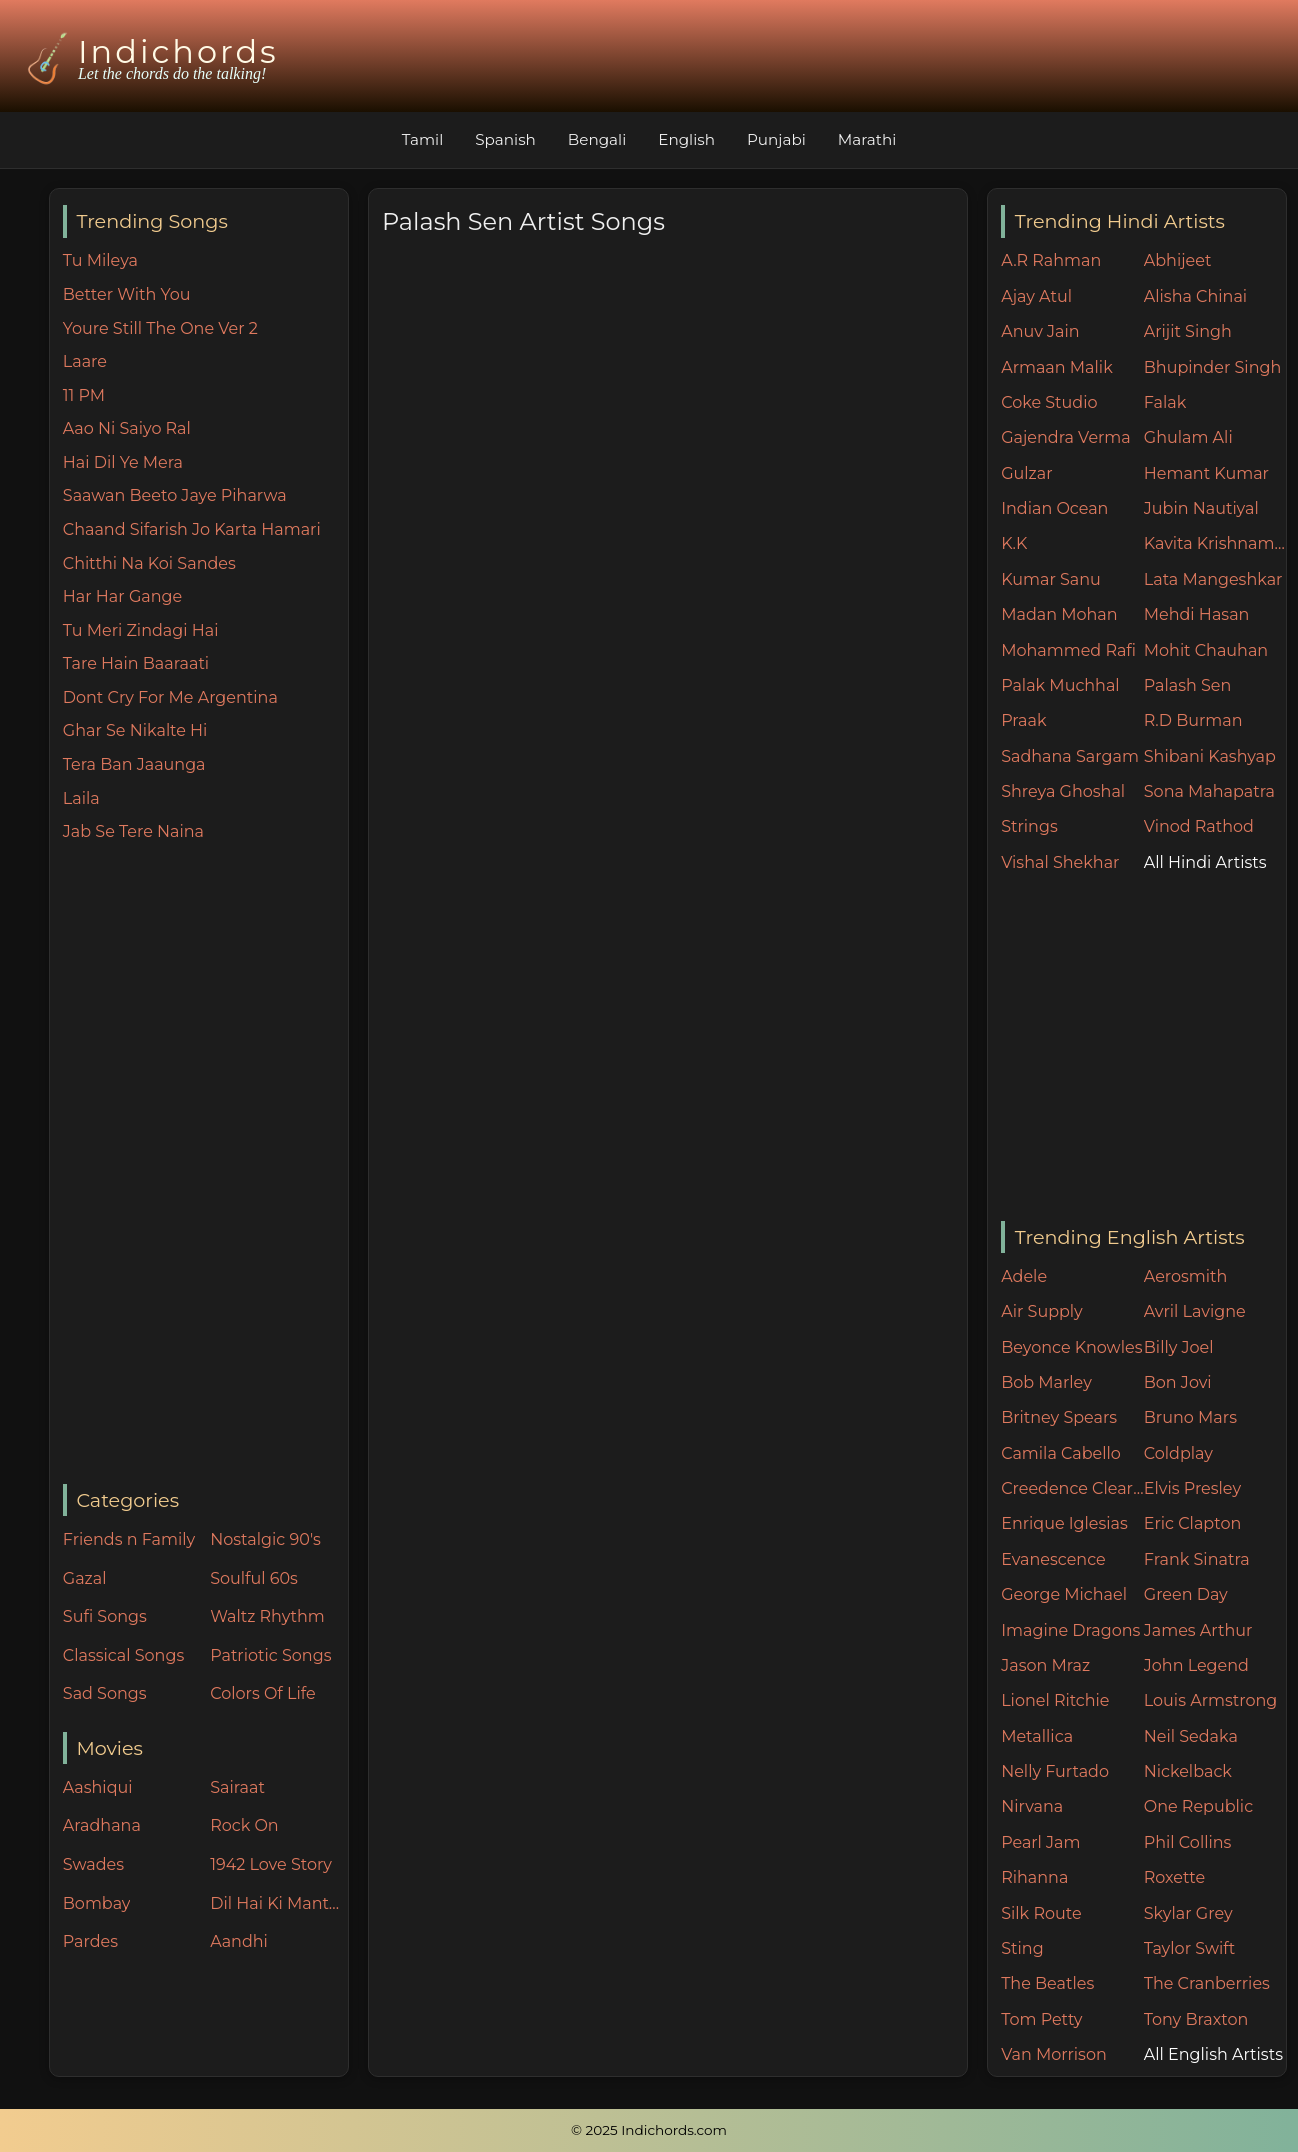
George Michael (1064, 1594)
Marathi (867, 139)
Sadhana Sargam (1070, 756)
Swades (93, 1864)
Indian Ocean (1054, 508)
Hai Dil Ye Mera (123, 462)
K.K (1014, 543)
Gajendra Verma (1066, 437)
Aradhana (102, 1825)
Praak (1023, 720)
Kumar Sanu (1051, 579)
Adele (1024, 1276)
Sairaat (237, 1787)
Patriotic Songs (270, 1655)
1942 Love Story (271, 1864)
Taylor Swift (1189, 1948)
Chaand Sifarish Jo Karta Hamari (192, 529)
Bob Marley (1046, 1382)
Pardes (90, 1941)
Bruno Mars (1190, 1417)
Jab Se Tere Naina (133, 831)
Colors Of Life (262, 1693)
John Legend (1196, 1665)
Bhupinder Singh (1212, 367)
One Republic (1198, 1806)
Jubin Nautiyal (1201, 508)
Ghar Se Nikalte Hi (135, 730)
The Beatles (1047, 1983)
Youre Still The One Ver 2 (160, 328)
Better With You (127, 294)
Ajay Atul (1036, 296)
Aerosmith (1186, 1276)
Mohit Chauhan (1206, 650)
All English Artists (1213, 2054)
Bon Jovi (1178, 1382)
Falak (1165, 402)
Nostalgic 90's (265, 1539)
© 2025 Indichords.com (649, 2130)
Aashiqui (98, 1787)
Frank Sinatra (1197, 1559)
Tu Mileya (100, 260)
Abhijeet (1178, 260)
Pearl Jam (1040, 1842)
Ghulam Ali (1188, 437)
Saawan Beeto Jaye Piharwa (175, 495)
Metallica (1037, 1736)
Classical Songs (123, 1655)
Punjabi (776, 139)
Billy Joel (1179, 1347)
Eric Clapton (1192, 1523)
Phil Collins (1188, 1842)
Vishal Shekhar (1060, 862)
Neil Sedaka (1191, 1736)
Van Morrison (1054, 2054)
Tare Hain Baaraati (136, 663)
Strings (1029, 826)
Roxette (1174, 1877)
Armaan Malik (1057, 367)
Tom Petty (1041, 2019)
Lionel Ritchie (1055, 1700)
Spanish (505, 139)
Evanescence (1053, 1559)
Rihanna (1034, 1877)
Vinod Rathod (1199, 826)
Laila (81, 798)
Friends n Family (129, 1539)
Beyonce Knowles (1071, 1347)
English (686, 139)
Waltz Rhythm (267, 1616)
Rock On (244, 1825)
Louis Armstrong (1210, 1700)
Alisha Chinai (1195, 296)
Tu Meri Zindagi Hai (141, 630)
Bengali (597, 139)
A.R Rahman (1051, 260)
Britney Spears (1059, 1417)
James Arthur (1198, 1630)
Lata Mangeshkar (1213, 579)
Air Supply (1042, 1311)
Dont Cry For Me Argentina (170, 697)
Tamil (423, 139)
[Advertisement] (205, 1165)
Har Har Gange (122, 596)
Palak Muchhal (1060, 685)
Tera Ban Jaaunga (134, 764)
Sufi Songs (105, 1616)
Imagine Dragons (1070, 1630)
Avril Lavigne (1195, 1311)
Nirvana (1032, 1806)
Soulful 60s (254, 1578)
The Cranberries (1207, 1983)
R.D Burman (1193, 720)
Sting (1022, 1948)
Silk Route (1041, 1913)
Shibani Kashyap (1210, 756)
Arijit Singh (1188, 331)
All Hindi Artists (1205, 862)
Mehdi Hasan (1197, 614)
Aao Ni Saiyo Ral (127, 428)
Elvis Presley (1192, 1488)
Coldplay (1178, 1453)
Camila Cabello (1061, 1453)
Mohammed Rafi (1068, 650)
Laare (85, 361)
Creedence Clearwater (1072, 1488)
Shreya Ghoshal (1063, 791)
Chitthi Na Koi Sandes (149, 563)
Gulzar (1026, 473)
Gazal (85, 1578)
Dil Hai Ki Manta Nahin (279, 1903)
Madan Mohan (1059, 614)
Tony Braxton (1196, 2019)
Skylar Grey (1188, 1913)
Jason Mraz (1045, 1665)
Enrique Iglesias (1064, 1523)
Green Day (1186, 1594)
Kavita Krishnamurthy (1215, 543)
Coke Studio (1049, 402)
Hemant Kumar (1206, 473)
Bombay (97, 1903)
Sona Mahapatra (1209, 791)
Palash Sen (1188, 685)
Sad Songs (105, 1693)
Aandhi (239, 1941)
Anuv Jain (1040, 331)
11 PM (84, 395)
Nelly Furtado (1055, 1771)
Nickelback (1188, 1771)
